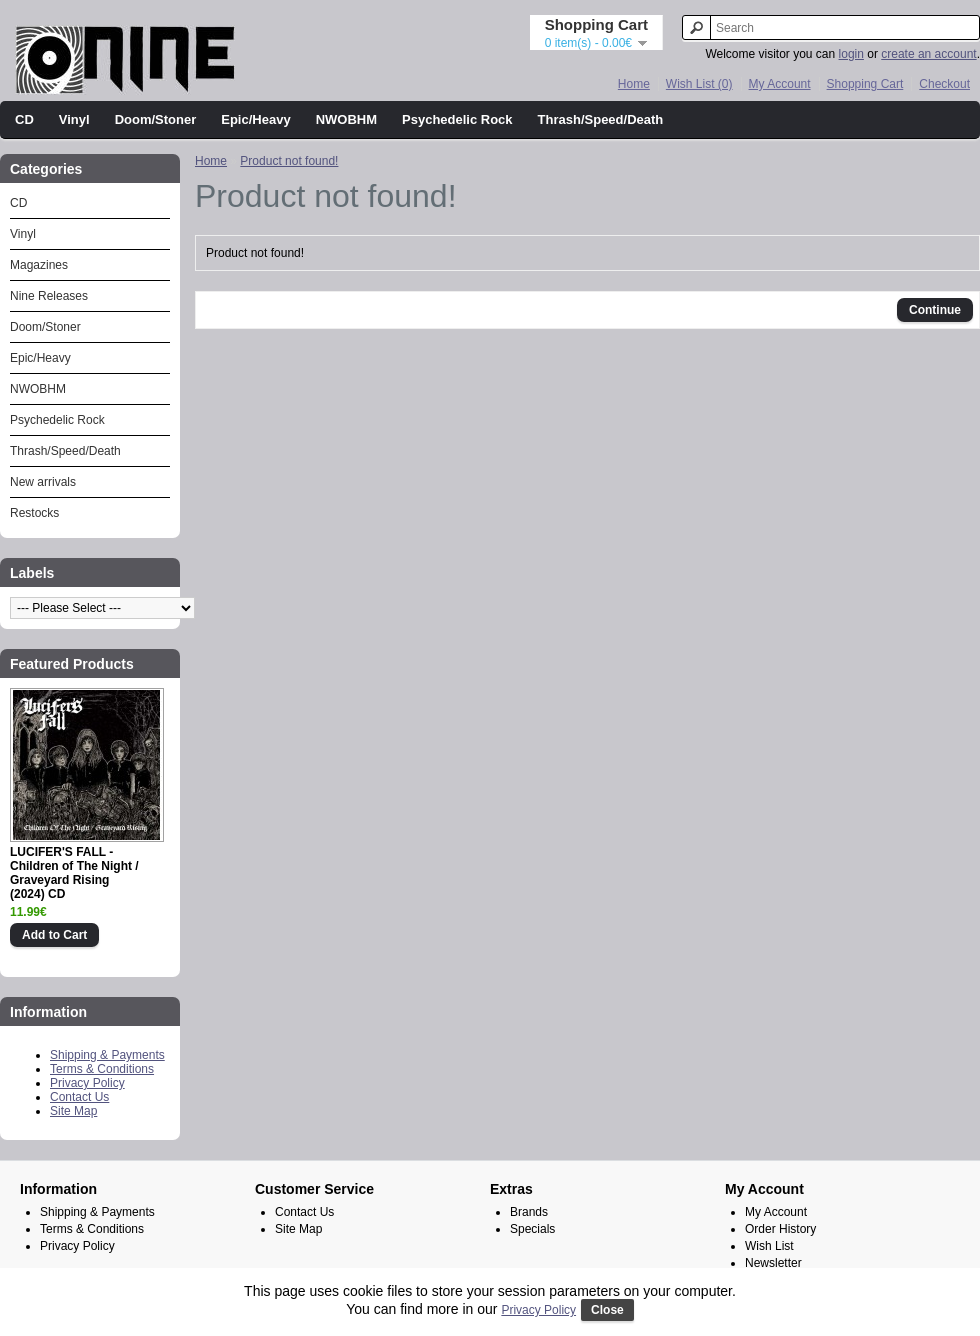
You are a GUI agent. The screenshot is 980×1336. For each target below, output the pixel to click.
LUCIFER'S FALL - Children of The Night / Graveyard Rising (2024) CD (74, 873)
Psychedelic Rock (457, 119)
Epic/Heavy (255, 119)
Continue (935, 310)
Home (634, 84)
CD (24, 119)
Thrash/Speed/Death (601, 119)
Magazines (39, 265)
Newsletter (773, 1263)
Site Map (73, 1111)
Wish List (769, 1246)
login (851, 54)
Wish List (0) (699, 84)
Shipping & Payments (107, 1055)
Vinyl (74, 119)
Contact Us (79, 1097)
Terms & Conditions (102, 1069)
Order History (780, 1229)
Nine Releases (49, 296)
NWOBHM (346, 119)
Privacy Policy (87, 1083)
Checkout (944, 84)
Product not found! (289, 161)
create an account (928, 54)
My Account (780, 84)
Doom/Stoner (156, 119)
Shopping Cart (865, 84)
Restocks (34, 513)
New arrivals (43, 482)
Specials (532, 1229)
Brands (529, 1212)
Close (607, 1310)
